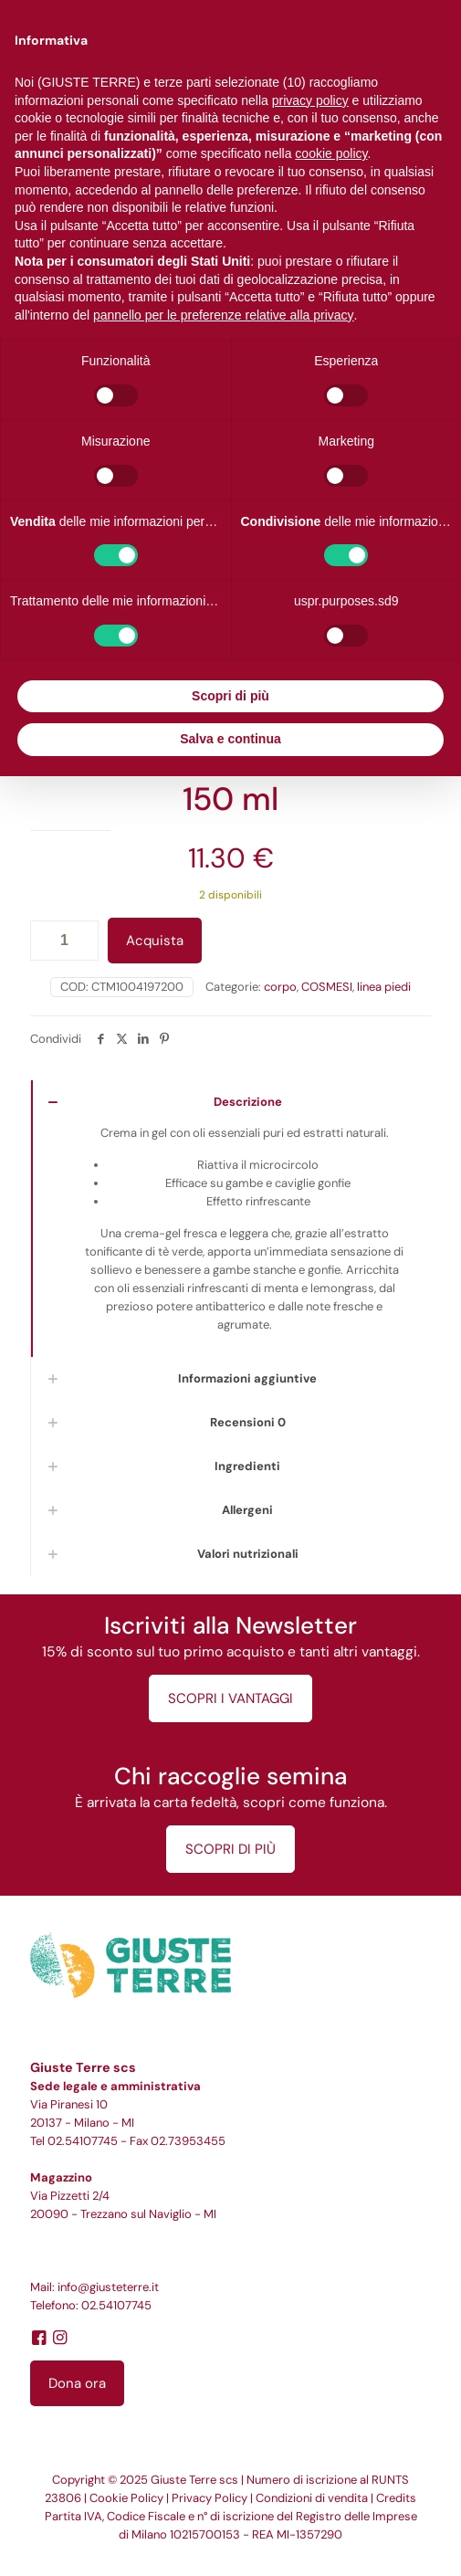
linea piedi (384, 986)
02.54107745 (82, 2141)
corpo (280, 986)
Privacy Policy (209, 2498)
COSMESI (326, 986)
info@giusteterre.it (108, 2287)
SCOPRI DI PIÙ (230, 1849)
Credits (396, 2498)
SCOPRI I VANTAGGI (230, 1698)
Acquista (154, 940)
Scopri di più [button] (230, 696)
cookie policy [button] (331, 153)
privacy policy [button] (310, 100)
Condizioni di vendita (312, 2498)
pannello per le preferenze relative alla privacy (223, 315)
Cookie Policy (126, 2498)
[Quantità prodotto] (64, 940)
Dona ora (77, 2383)
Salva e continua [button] (230, 738)
